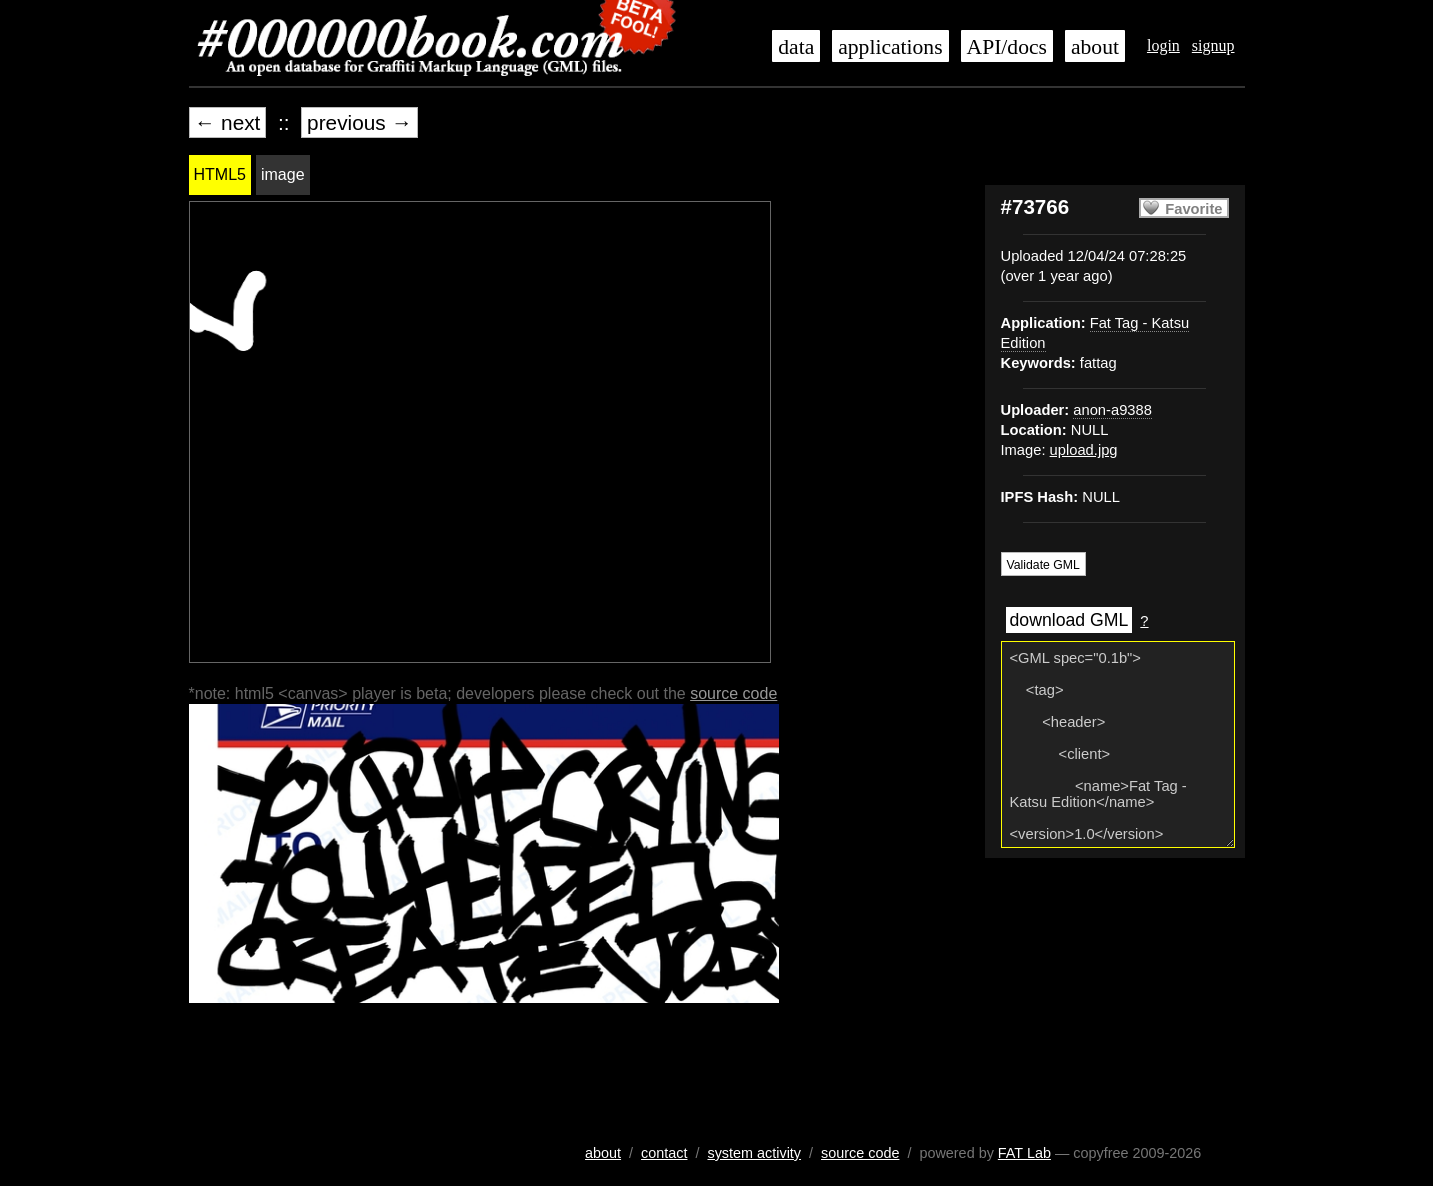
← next (228, 122)
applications (890, 47)
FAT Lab (1024, 1153)
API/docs (1007, 47)
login (1163, 45)
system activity (754, 1153)
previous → (359, 122)
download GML (1069, 620)
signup (1213, 45)
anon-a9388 (1112, 410)
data (796, 47)
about (1095, 47)
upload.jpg (1084, 450)
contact (664, 1153)
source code (733, 693)
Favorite (1193, 209)
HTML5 (220, 174)
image (283, 174)
